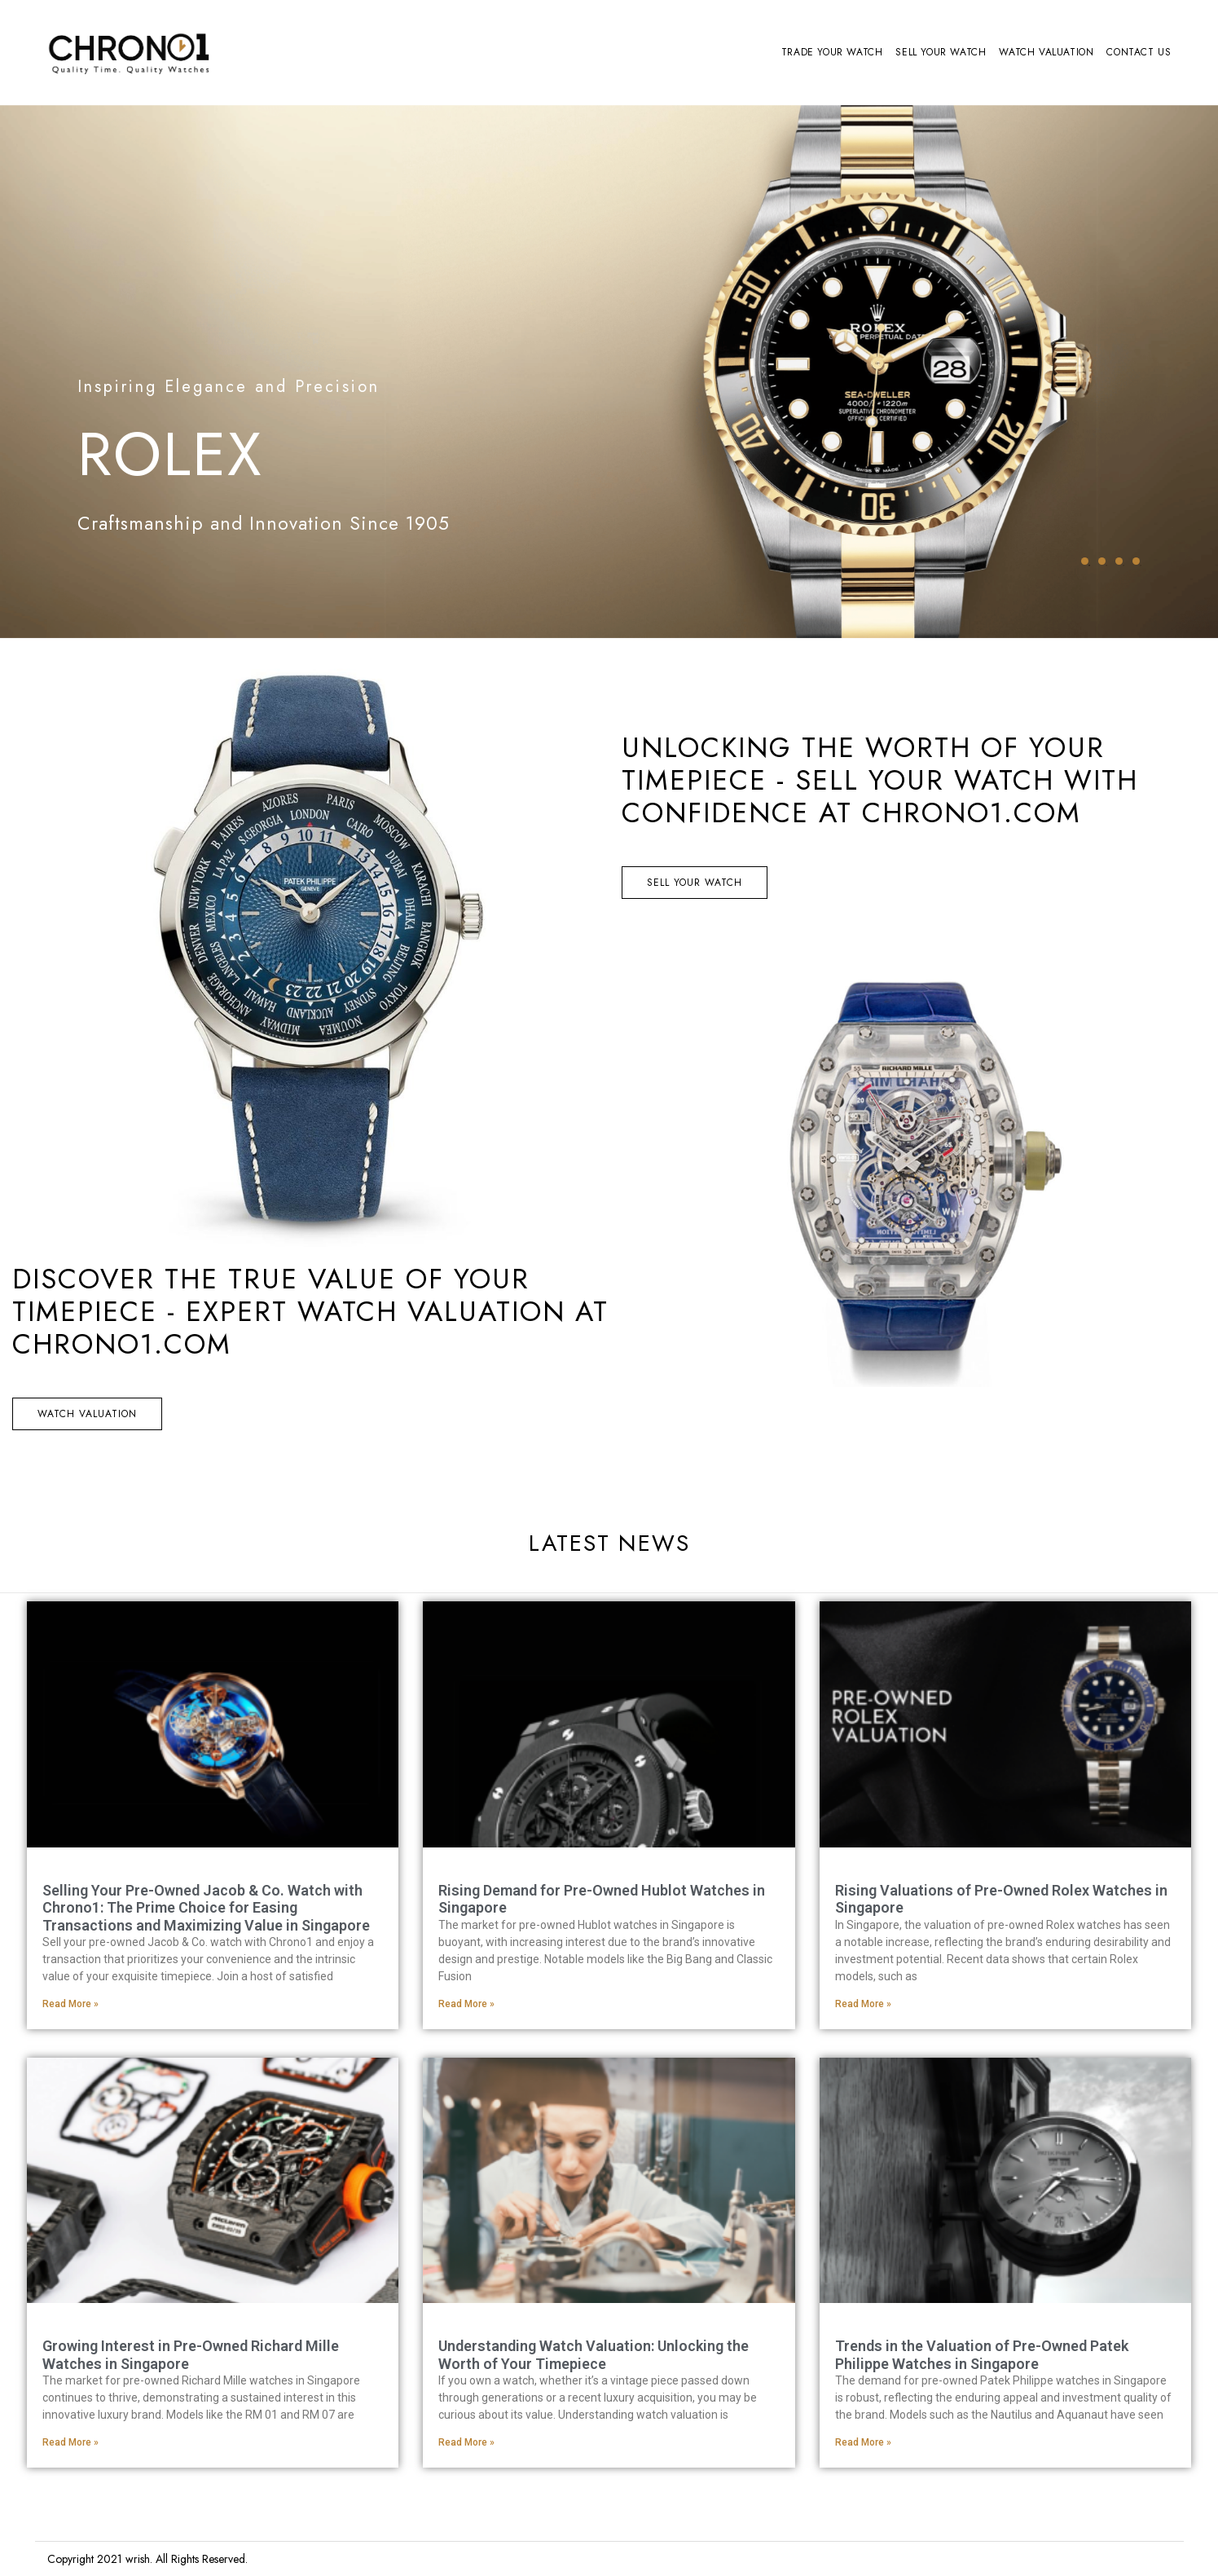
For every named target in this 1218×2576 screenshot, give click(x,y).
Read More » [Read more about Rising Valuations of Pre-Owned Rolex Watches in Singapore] (863, 2004)
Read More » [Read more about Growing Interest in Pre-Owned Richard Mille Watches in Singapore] (70, 2442)
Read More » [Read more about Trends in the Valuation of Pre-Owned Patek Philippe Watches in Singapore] (863, 2442)
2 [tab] (1102, 561)
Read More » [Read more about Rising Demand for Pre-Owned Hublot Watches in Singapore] (466, 2004)
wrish (137, 2559)
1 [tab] (1084, 561)
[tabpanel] (609, 371)
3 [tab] (1119, 561)
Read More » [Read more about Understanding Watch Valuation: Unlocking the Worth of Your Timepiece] (466, 2442)
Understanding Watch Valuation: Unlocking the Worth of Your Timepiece (593, 2354)
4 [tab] (1136, 561)
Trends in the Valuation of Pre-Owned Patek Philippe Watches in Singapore (981, 2354)
